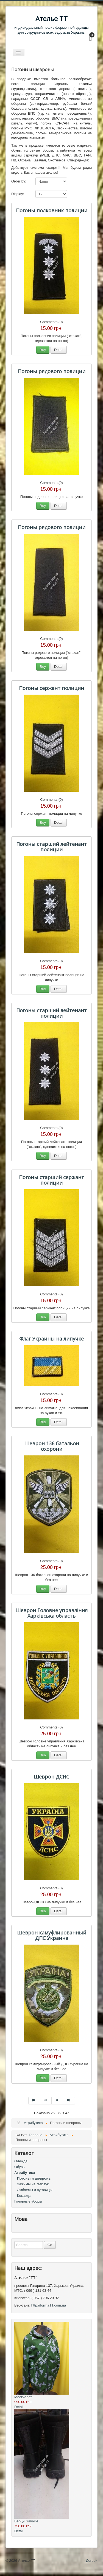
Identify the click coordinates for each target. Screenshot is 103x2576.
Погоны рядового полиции (51, 371)
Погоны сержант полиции (51, 688)
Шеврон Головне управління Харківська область (51, 1613)
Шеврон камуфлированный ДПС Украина (51, 1935)
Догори (92, 2560)
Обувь (19, 2167)
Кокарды (24, 2196)
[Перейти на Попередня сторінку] (46, 2100)
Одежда (20, 2161)
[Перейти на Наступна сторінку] (57, 2100)
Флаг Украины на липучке (51, 1338)
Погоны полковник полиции (51, 210)
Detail (58, 350)
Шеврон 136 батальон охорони (51, 1446)
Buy (43, 350)
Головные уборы (28, 2201)
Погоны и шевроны (34, 2178)
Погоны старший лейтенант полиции (51, 847)
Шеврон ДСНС (51, 1776)
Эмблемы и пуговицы (34, 2190)
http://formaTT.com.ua (48, 2305)
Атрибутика (24, 2173)
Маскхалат (23, 2397)
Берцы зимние (26, 2521)
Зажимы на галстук (33, 2184)
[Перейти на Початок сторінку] (34, 2100)
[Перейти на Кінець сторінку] (69, 2100)
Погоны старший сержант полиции (51, 1180)
